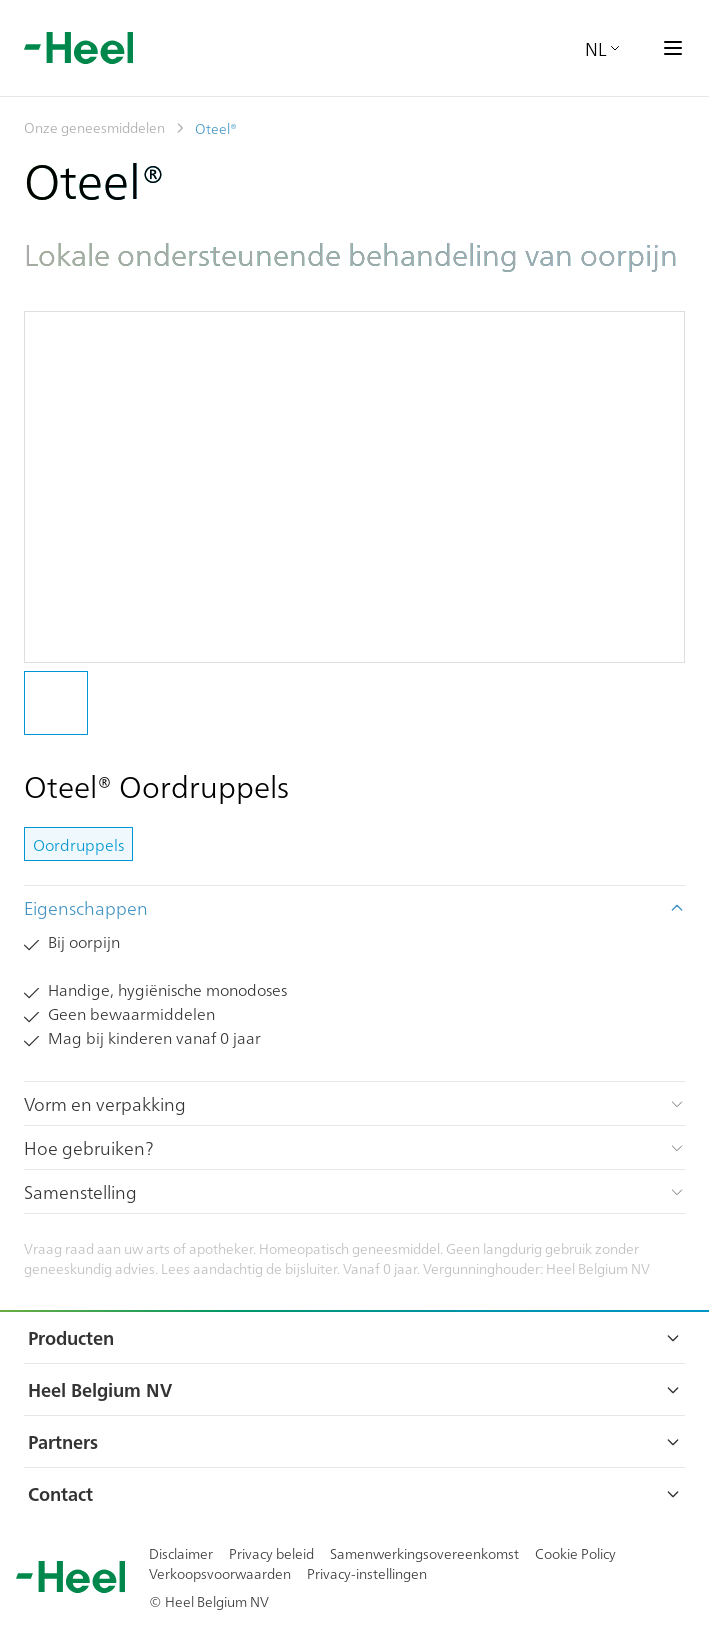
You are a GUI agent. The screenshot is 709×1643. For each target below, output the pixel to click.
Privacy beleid (271, 1553)
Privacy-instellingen (367, 1573)
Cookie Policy (575, 1553)
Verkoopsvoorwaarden (220, 1573)
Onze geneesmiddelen (94, 127)
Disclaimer (181, 1553)
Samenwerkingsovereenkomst (424, 1553)
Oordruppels (78, 844)
